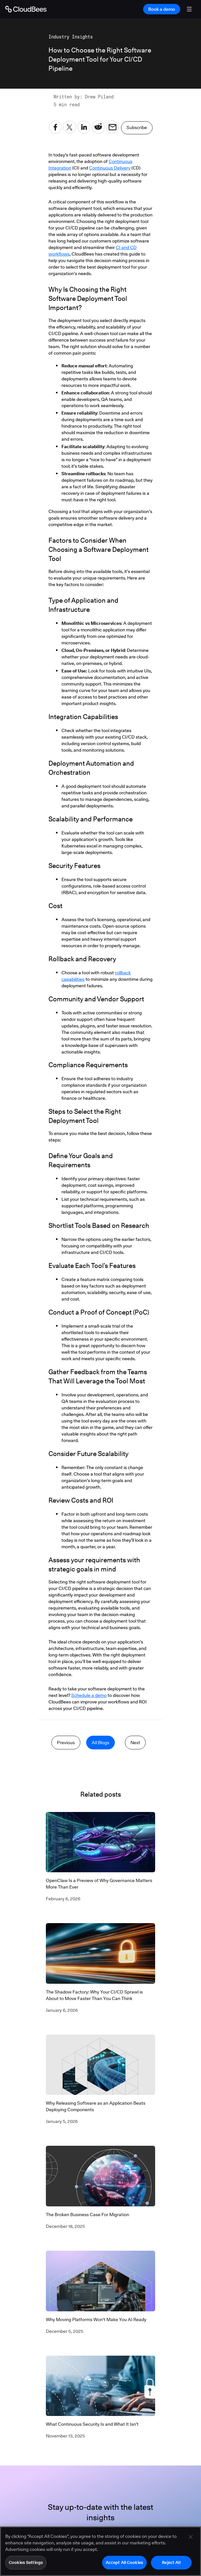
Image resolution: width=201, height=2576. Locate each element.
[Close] (190, 2539)
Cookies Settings (26, 2564)
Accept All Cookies (124, 2564)
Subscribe (137, 128)
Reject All (171, 2564)
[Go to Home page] (26, 9)
